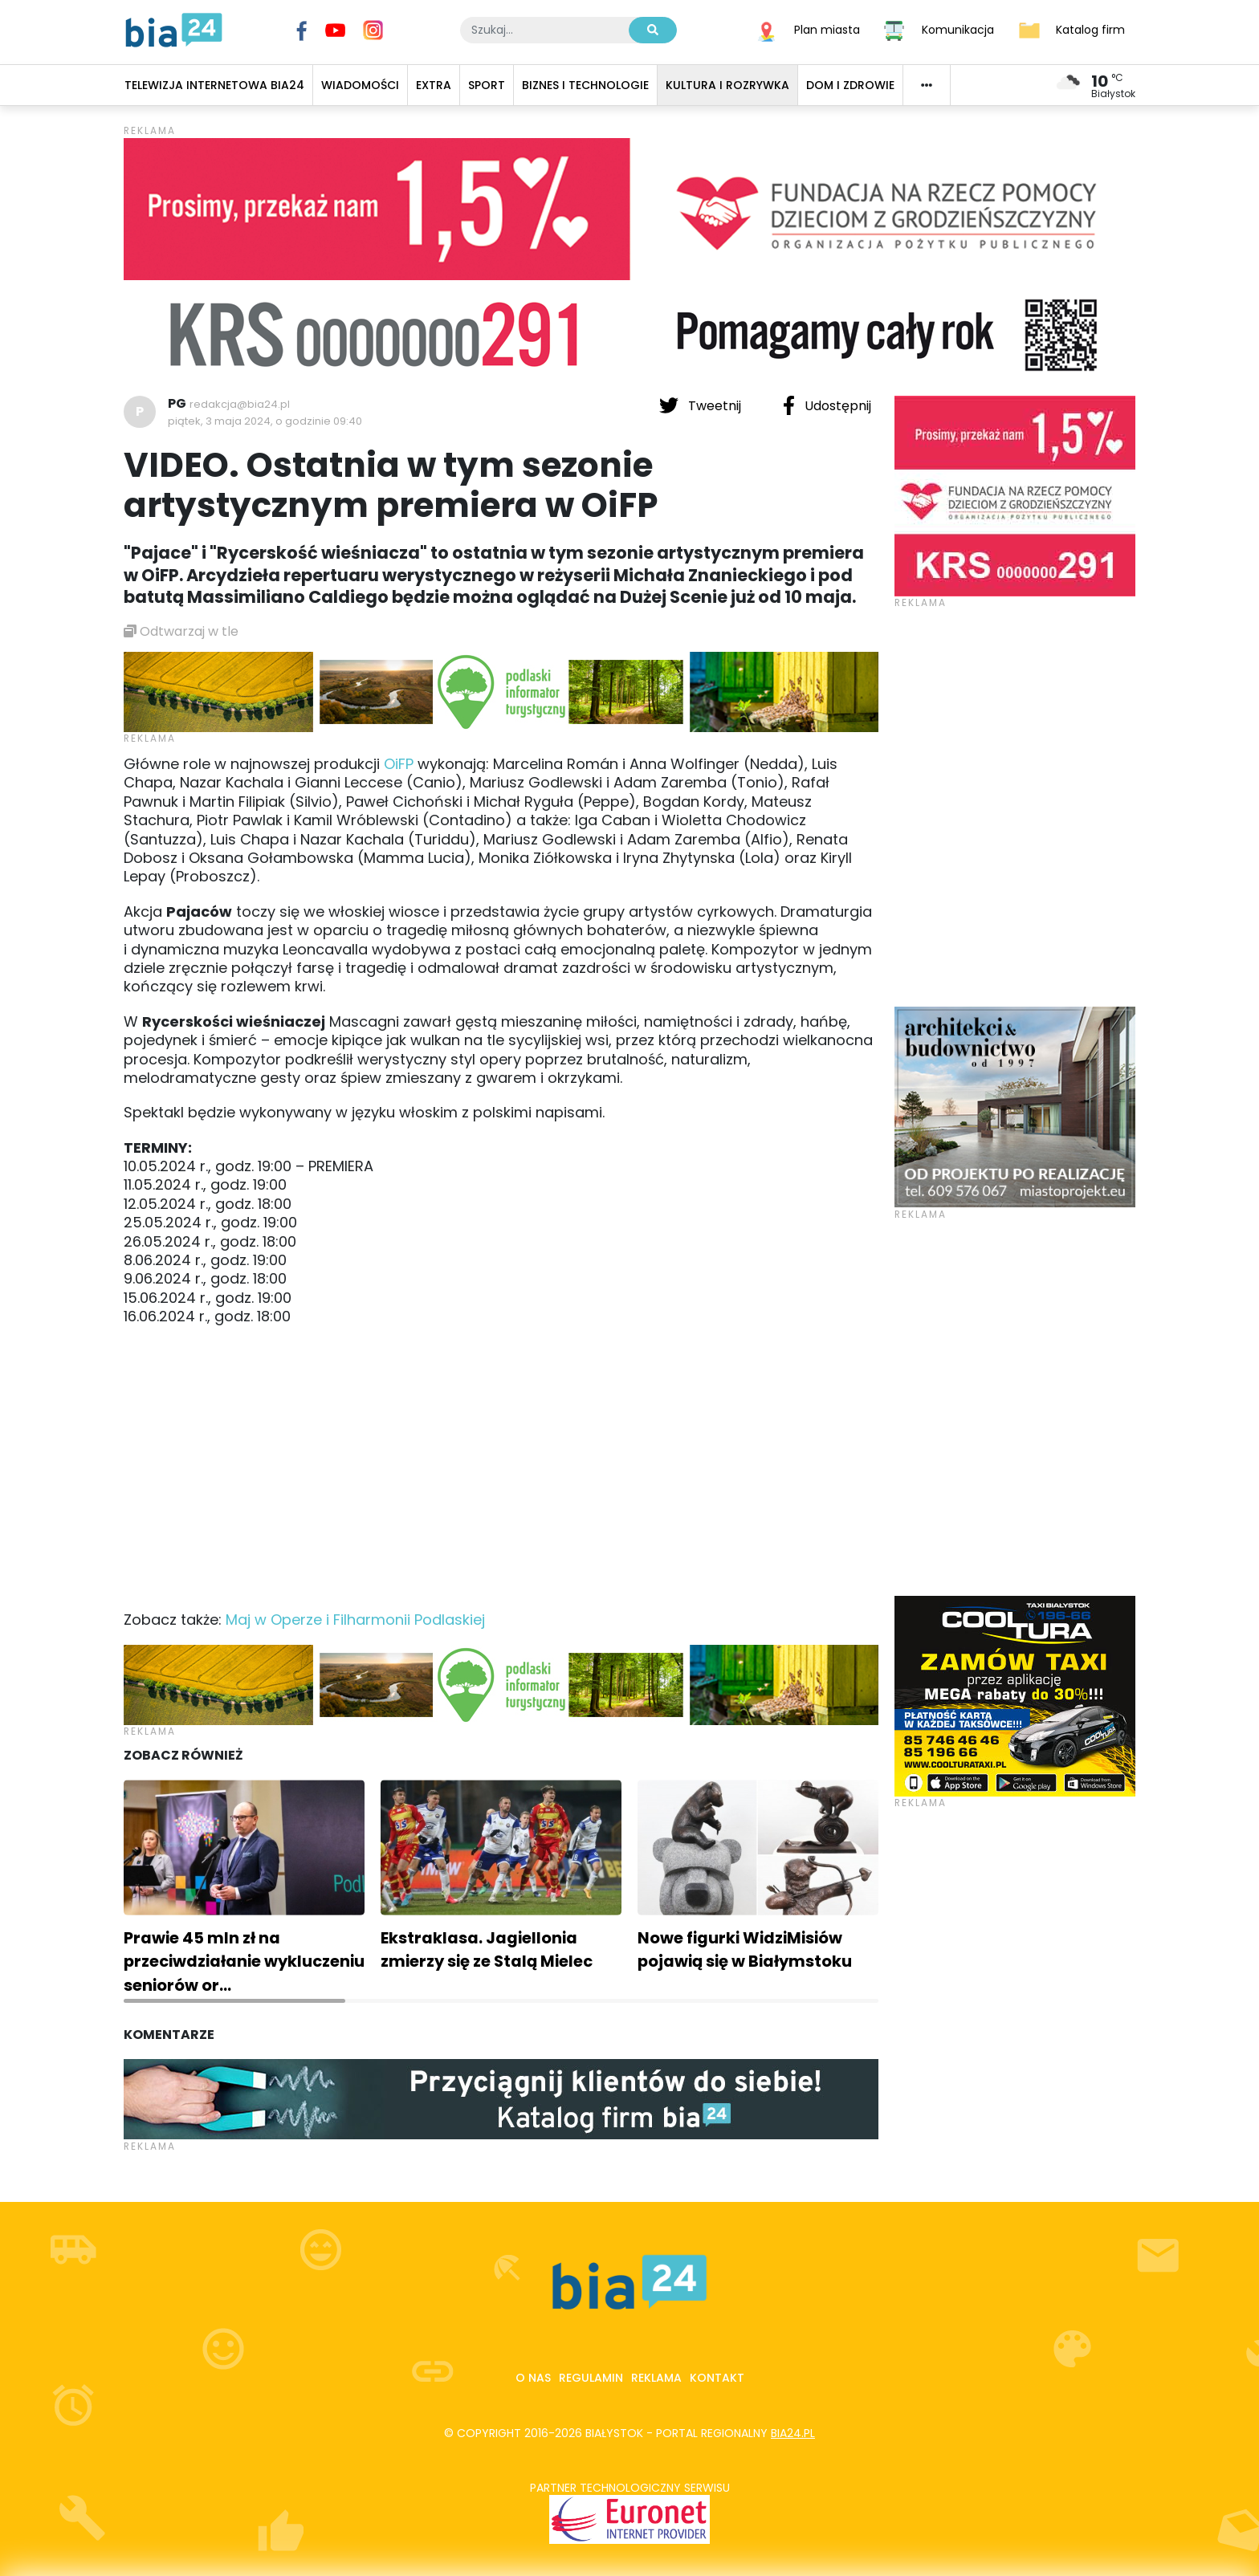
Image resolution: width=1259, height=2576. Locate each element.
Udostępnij (827, 405)
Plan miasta (827, 29)
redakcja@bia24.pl (239, 404)
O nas (533, 2377)
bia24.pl (793, 2433)
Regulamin (591, 2377)
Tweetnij (701, 405)
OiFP (399, 764)
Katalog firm (1090, 29)
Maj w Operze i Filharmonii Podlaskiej (355, 1619)
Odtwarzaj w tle (181, 631)
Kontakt (717, 2377)
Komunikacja (958, 29)
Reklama (656, 2377)
